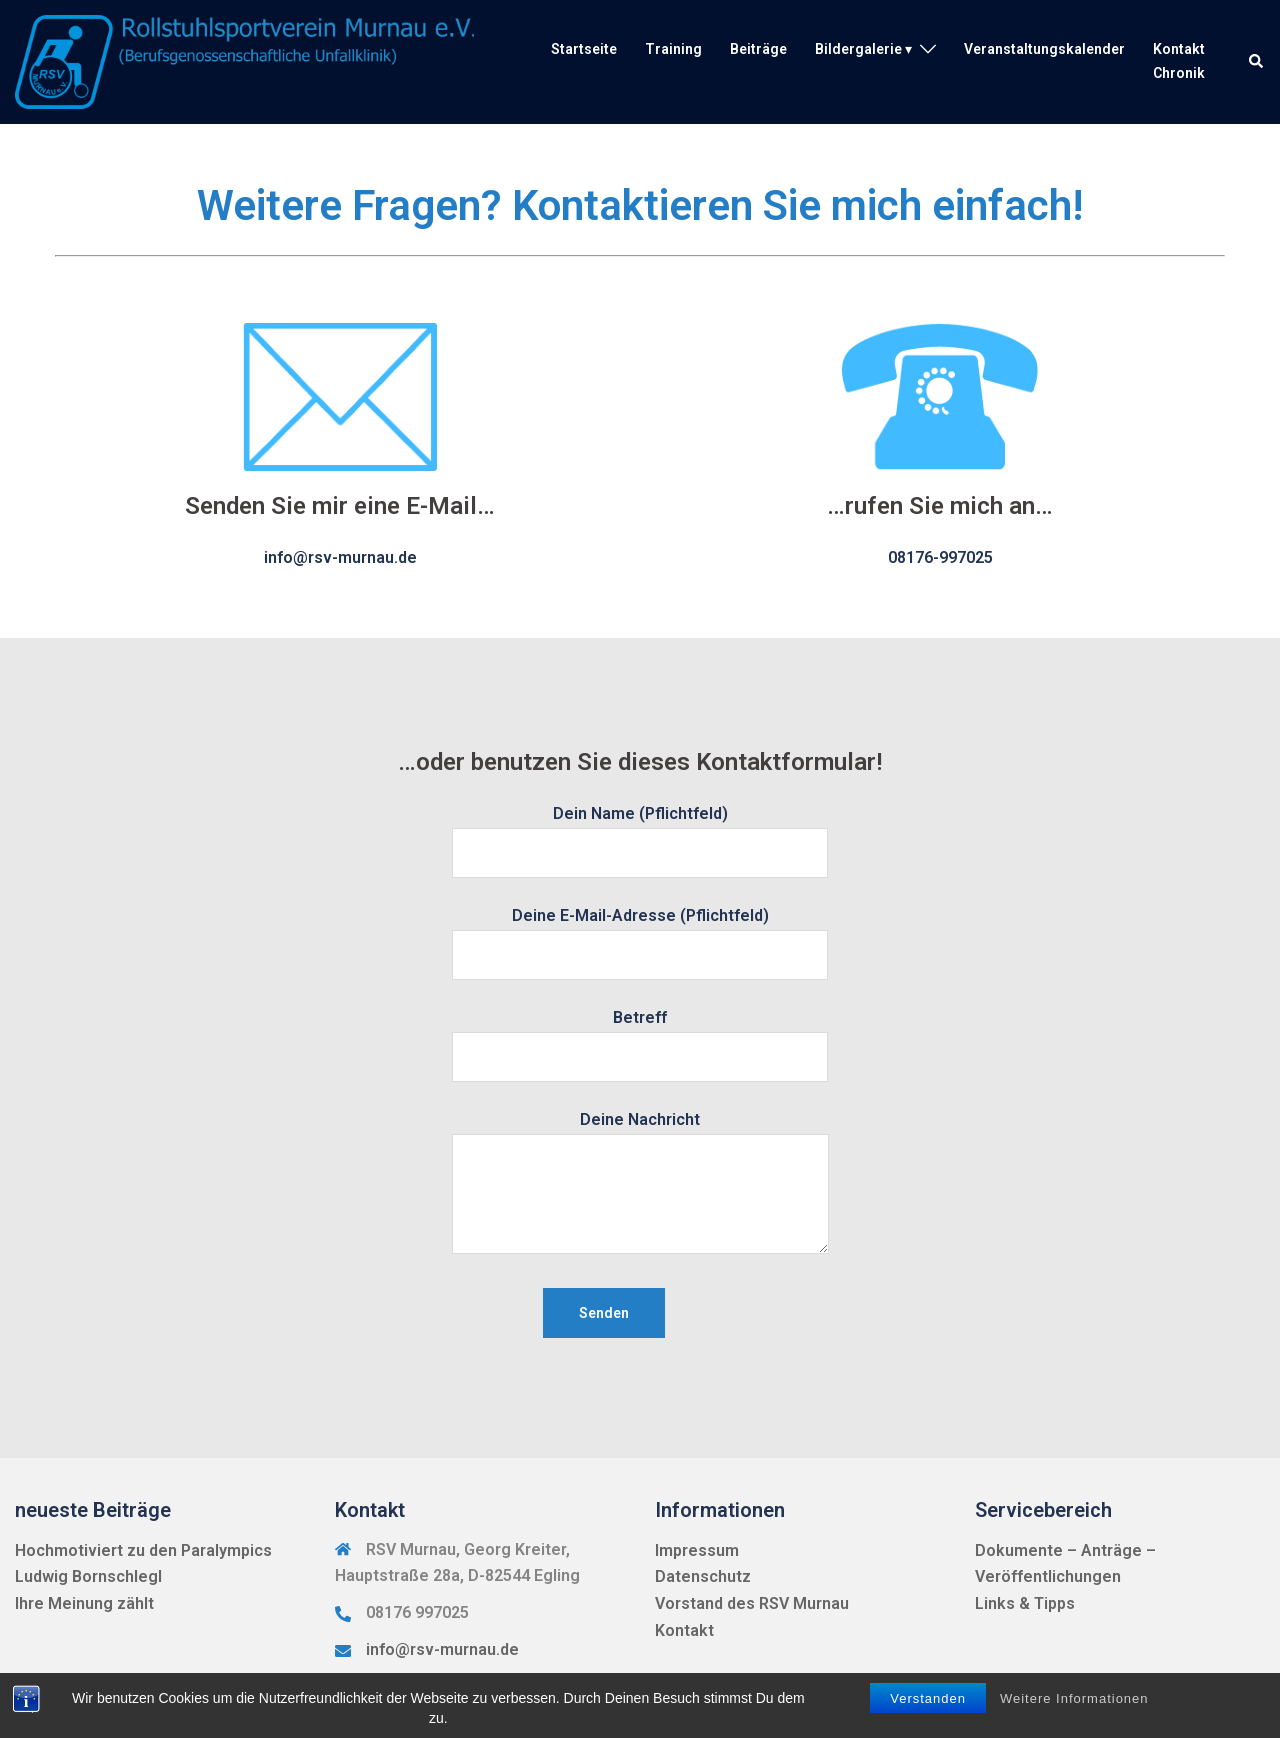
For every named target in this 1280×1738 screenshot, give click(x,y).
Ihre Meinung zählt (84, 1603)
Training (673, 49)
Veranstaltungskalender (1044, 49)
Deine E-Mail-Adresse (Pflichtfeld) (640, 935)
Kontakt (1179, 49)
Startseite (584, 49)
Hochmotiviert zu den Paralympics (143, 1550)
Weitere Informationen (1074, 1698)
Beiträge (758, 49)
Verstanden (928, 1698)
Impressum (697, 1550)
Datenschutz (703, 1576)
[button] (1257, 62)
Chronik (1179, 73)
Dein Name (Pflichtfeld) (640, 833)
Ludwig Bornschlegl (88, 1576)
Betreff (640, 1037)
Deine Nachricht (640, 1184)
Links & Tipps (1025, 1603)
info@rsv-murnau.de (442, 1649)
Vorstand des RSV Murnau (752, 1603)
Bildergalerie (858, 49)
